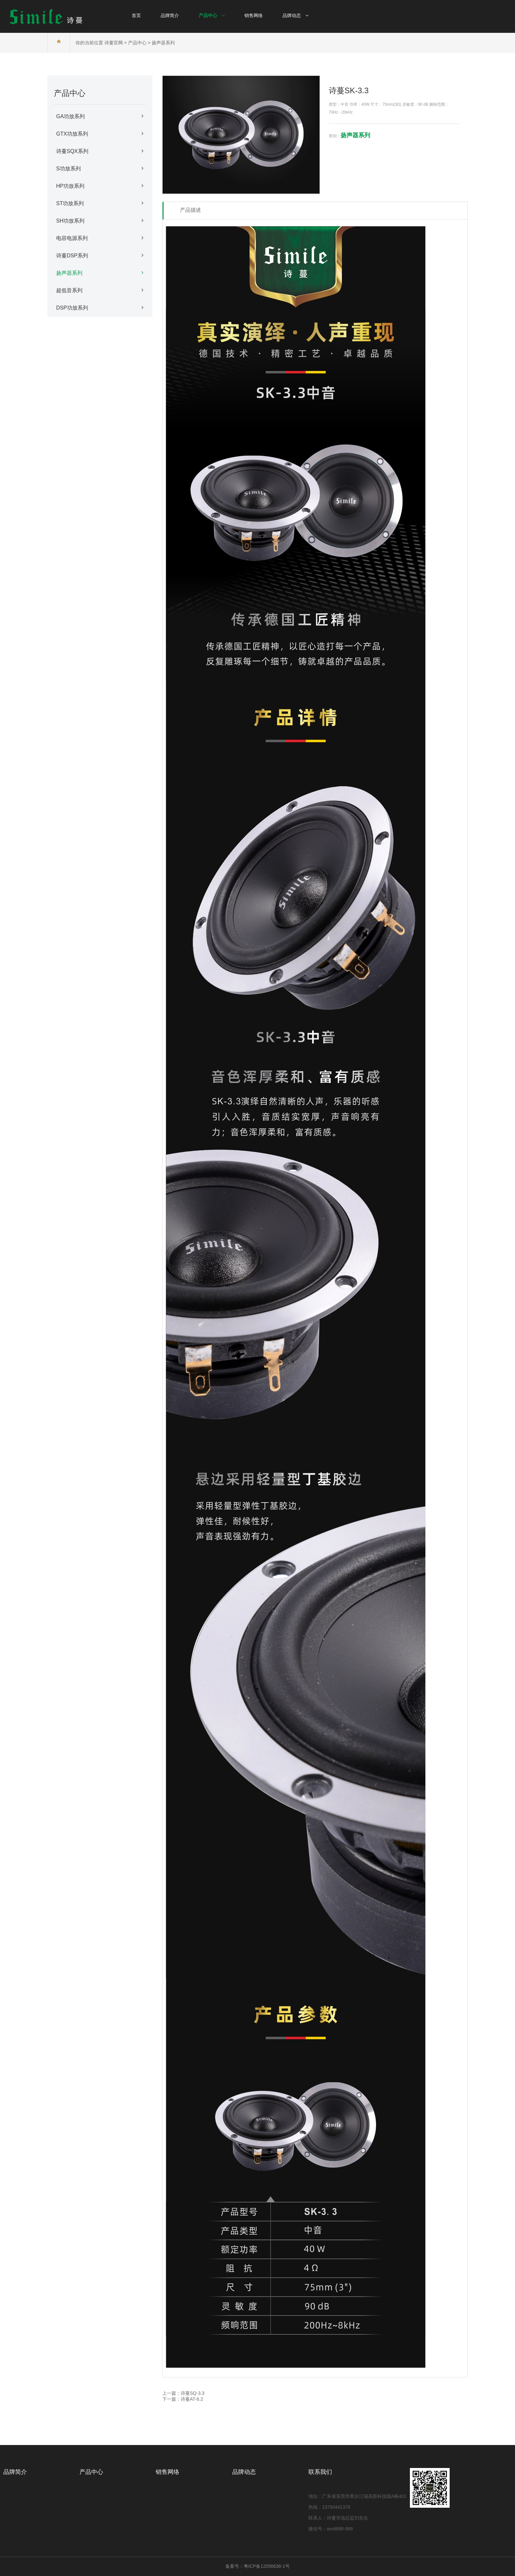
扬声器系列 (163, 42)
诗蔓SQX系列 (100, 151)
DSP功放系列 (100, 308)
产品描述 (190, 210)
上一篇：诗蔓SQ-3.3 (183, 2393)
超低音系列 (100, 290)
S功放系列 (100, 168)
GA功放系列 (100, 116)
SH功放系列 (100, 221)
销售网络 (167, 2472)
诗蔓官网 (113, 42)
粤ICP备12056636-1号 (267, 2566)
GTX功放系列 (100, 134)
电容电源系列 (100, 238)
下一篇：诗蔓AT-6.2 (182, 2399)
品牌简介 (15, 2472)
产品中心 (137, 42)
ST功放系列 (100, 203)
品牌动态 (244, 2472)
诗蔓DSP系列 (100, 255)
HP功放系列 (100, 186)
